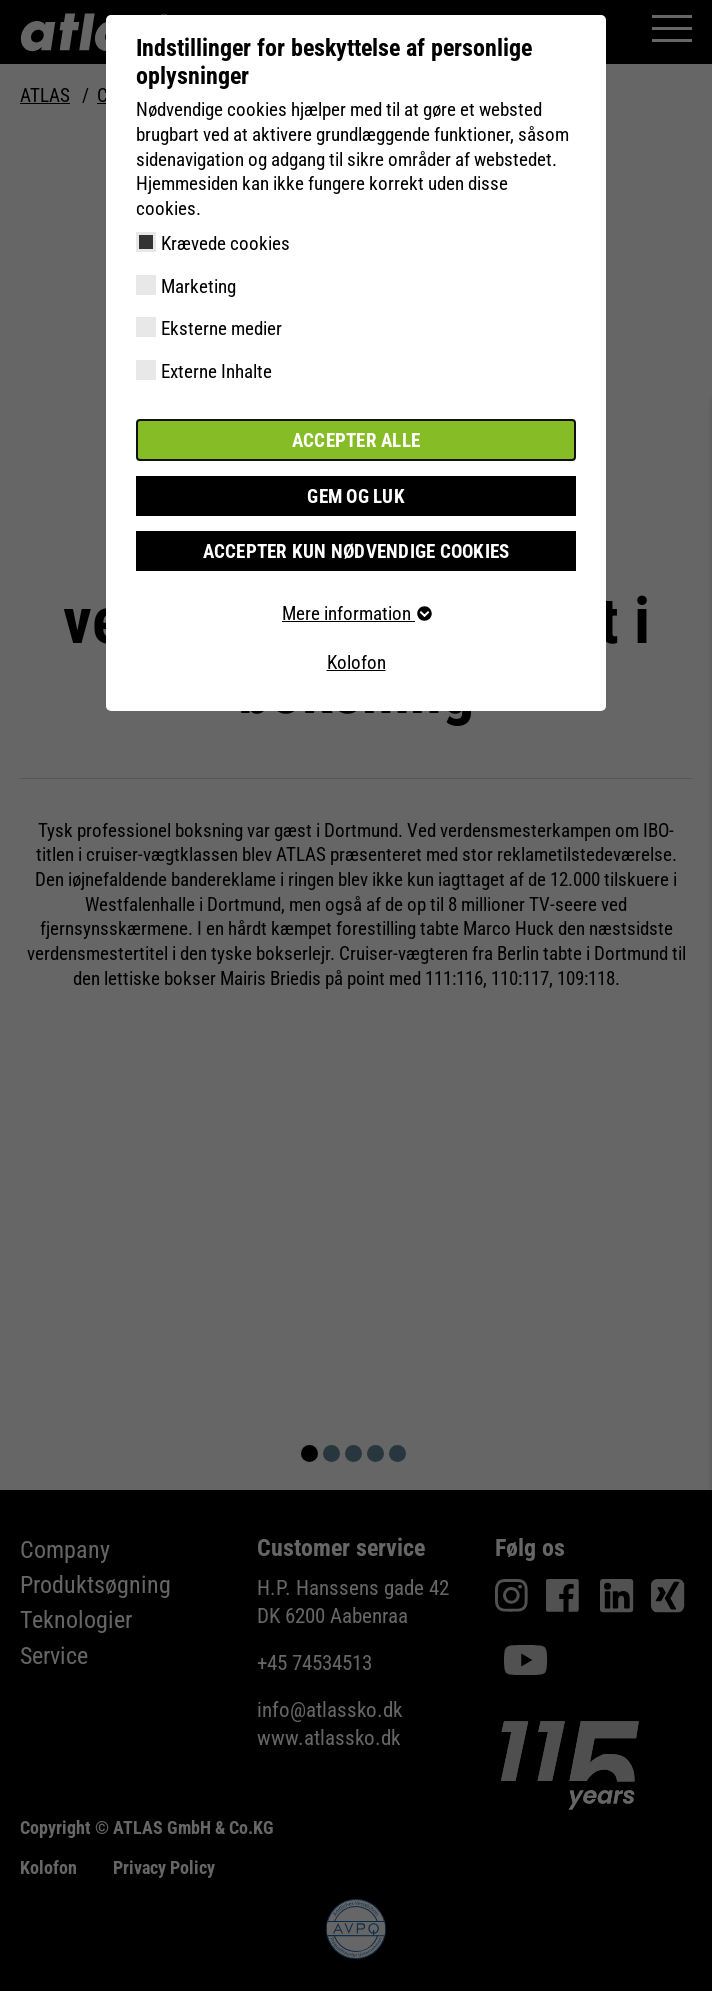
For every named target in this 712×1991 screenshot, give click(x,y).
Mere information (356, 612)
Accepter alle (356, 439)
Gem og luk (356, 494)
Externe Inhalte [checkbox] (216, 371)
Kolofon (356, 662)
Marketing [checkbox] (198, 286)
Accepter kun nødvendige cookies (356, 549)
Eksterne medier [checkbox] (221, 328)
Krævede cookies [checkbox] (225, 243)
